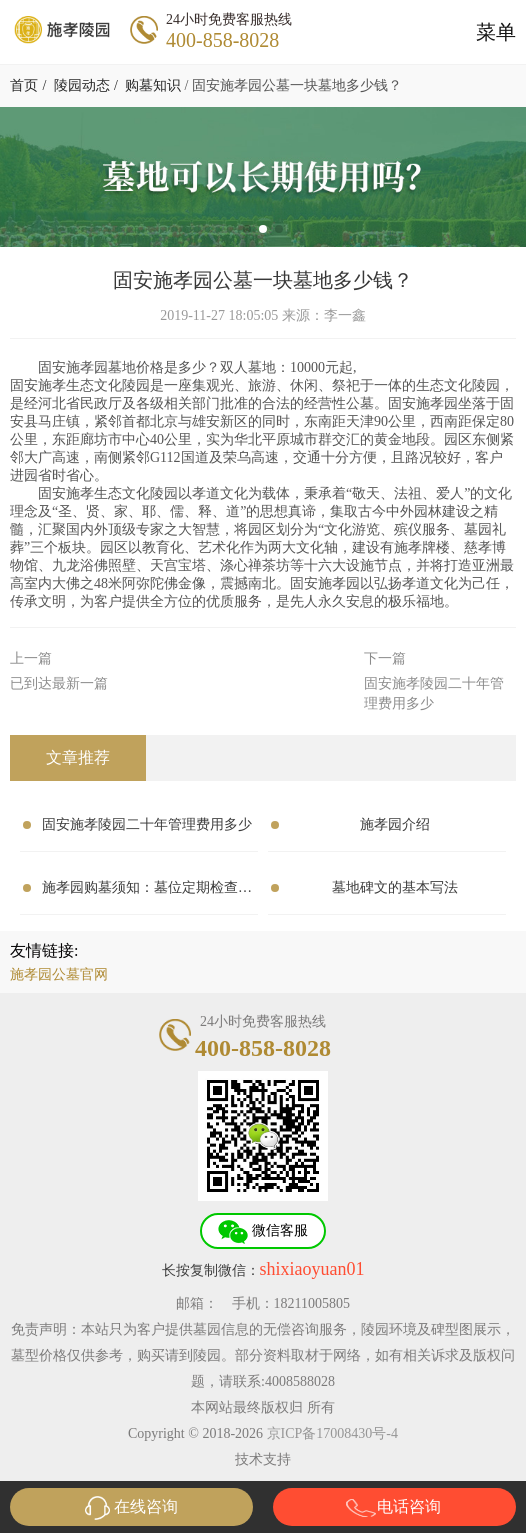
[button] (247, 229)
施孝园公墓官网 (59, 974)
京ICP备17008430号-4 (332, 1433)
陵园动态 (82, 85)
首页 (24, 85)
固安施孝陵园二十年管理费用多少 (147, 824)
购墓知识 (153, 85)
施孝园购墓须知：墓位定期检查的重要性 (147, 892)
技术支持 (263, 1459)
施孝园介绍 (395, 824)
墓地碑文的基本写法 (395, 887)
